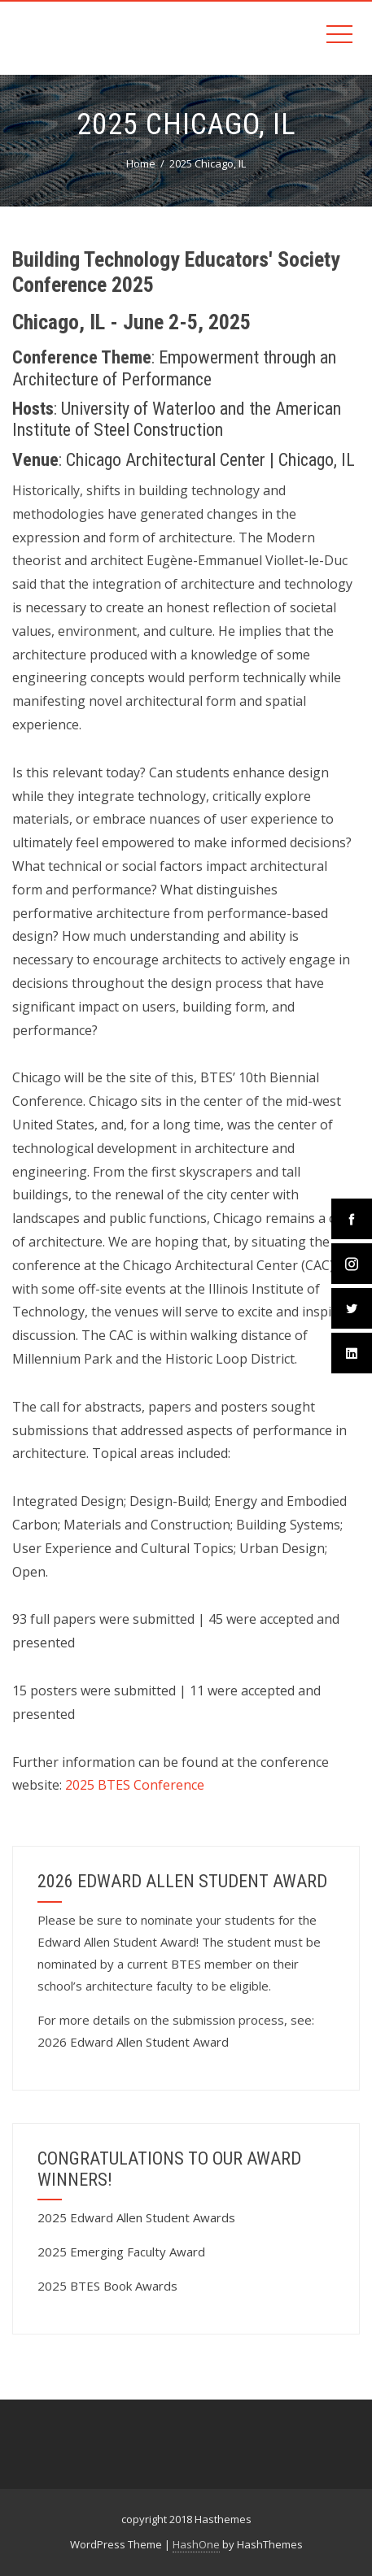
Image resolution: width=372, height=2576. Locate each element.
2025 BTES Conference (134, 1785)
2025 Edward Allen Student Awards (136, 2217)
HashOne (196, 2544)
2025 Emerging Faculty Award (121, 2251)
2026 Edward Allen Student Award (133, 2042)
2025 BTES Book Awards (107, 2286)
